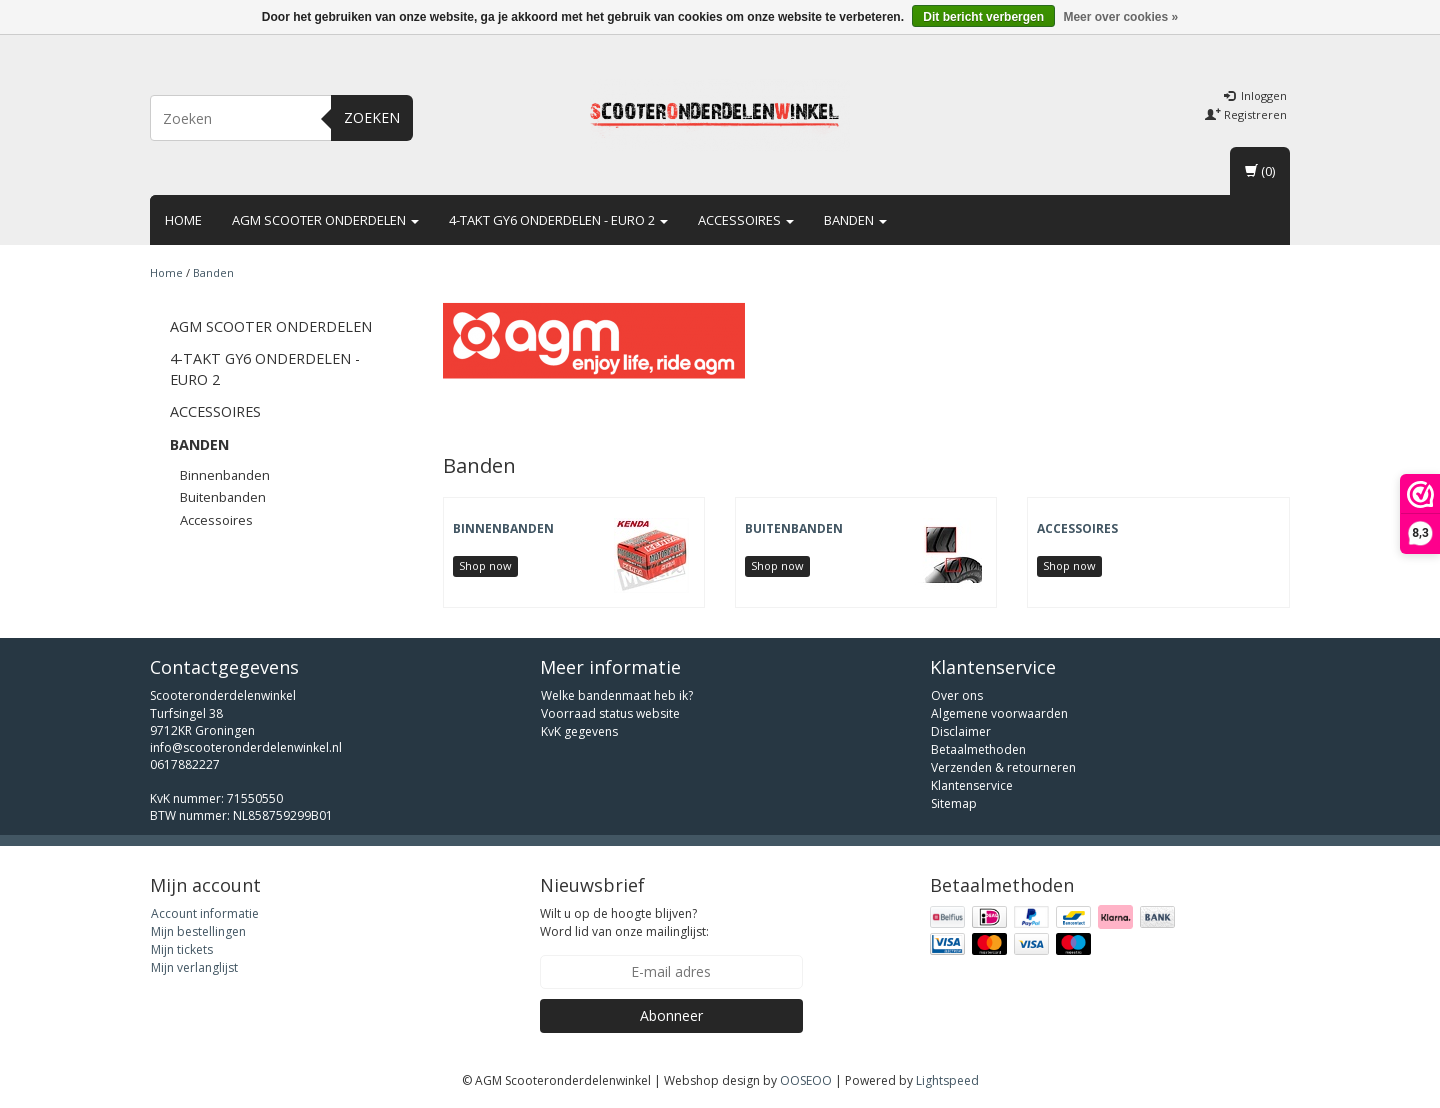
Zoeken (372, 117)
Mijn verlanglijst (194, 967)
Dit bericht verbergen (983, 17)
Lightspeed (947, 1080)
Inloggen (1255, 95)
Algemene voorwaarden (999, 713)
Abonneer (671, 1015)
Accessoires (746, 220)
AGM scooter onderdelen (325, 220)
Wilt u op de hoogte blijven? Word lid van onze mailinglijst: (624, 922)
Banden (855, 220)
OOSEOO (806, 1080)
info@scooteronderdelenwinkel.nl (246, 747)
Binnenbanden (225, 475)
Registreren (1246, 114)
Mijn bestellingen (198, 931)
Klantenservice (972, 785)
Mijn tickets (182, 949)
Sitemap (954, 803)
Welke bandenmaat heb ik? (617, 695)
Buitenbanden (223, 497)
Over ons (957, 695)
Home (183, 220)
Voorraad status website (610, 713)
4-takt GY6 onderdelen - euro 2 (558, 220)
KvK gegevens (579, 731)
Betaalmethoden (978, 749)
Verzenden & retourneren (1003, 767)
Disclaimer (961, 731)
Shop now (485, 565)
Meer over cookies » (1120, 17)
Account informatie (205, 913)
